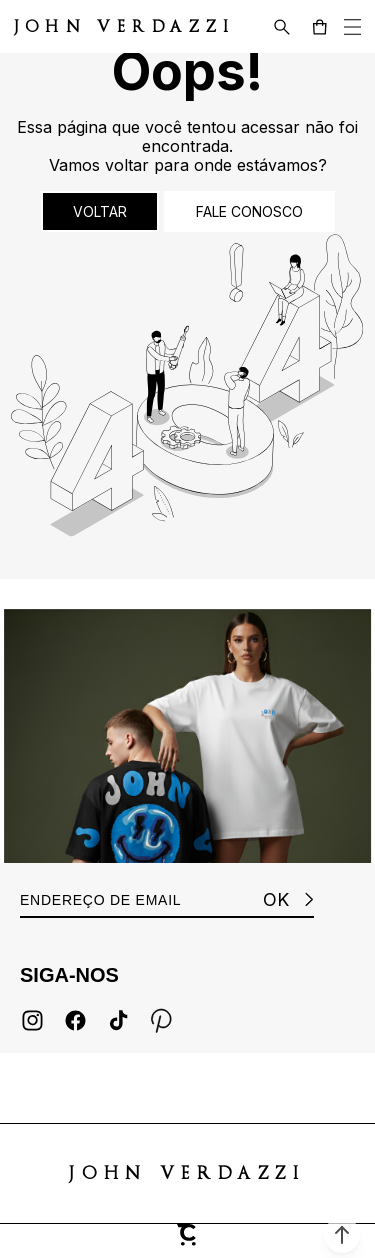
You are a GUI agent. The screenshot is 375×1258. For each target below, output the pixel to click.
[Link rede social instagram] (32, 1020)
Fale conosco (249, 211)
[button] (342, 1235)
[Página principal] (103, 26)
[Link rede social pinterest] (161, 1020)
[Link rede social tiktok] (118, 1020)
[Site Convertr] (188, 1241)
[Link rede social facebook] (75, 1020)
